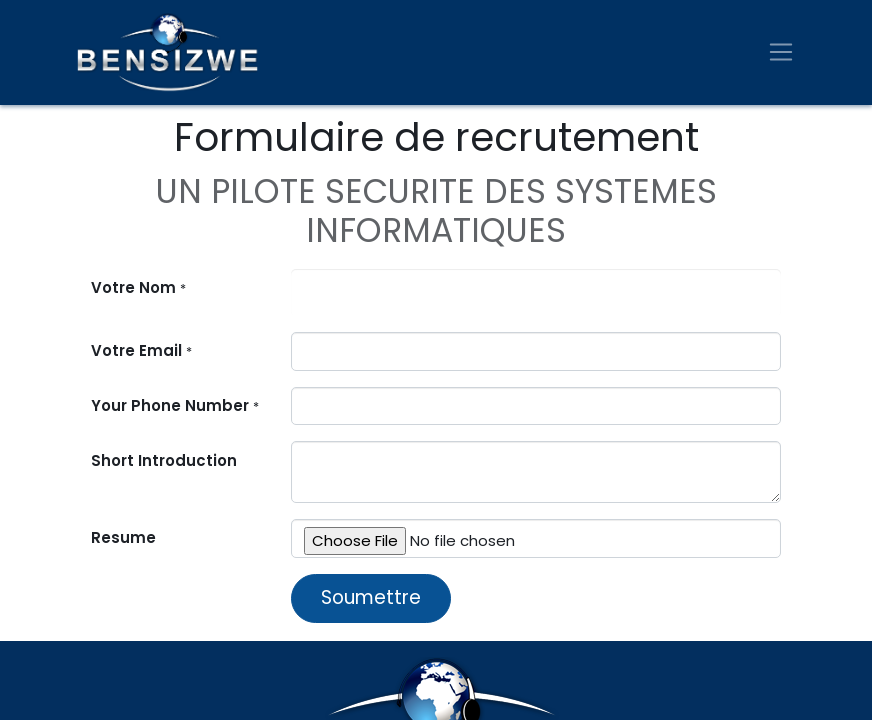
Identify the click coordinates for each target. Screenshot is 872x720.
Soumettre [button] (371, 597)
